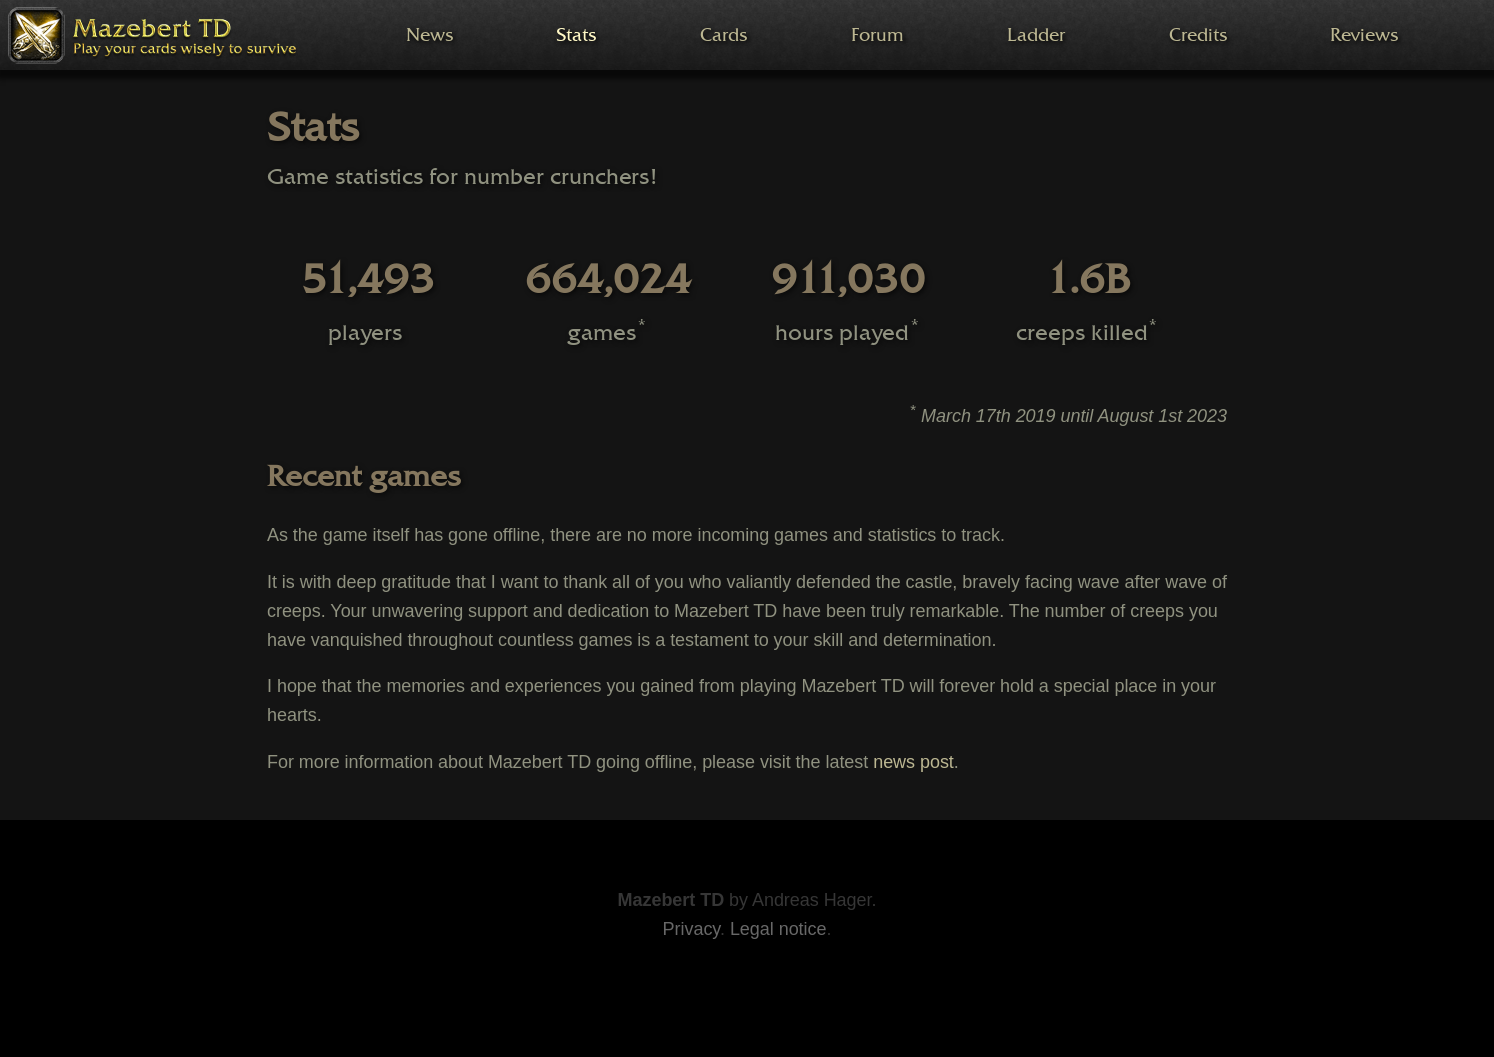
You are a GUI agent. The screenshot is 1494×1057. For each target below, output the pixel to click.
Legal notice (778, 929)
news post (913, 762)
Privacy (691, 929)
